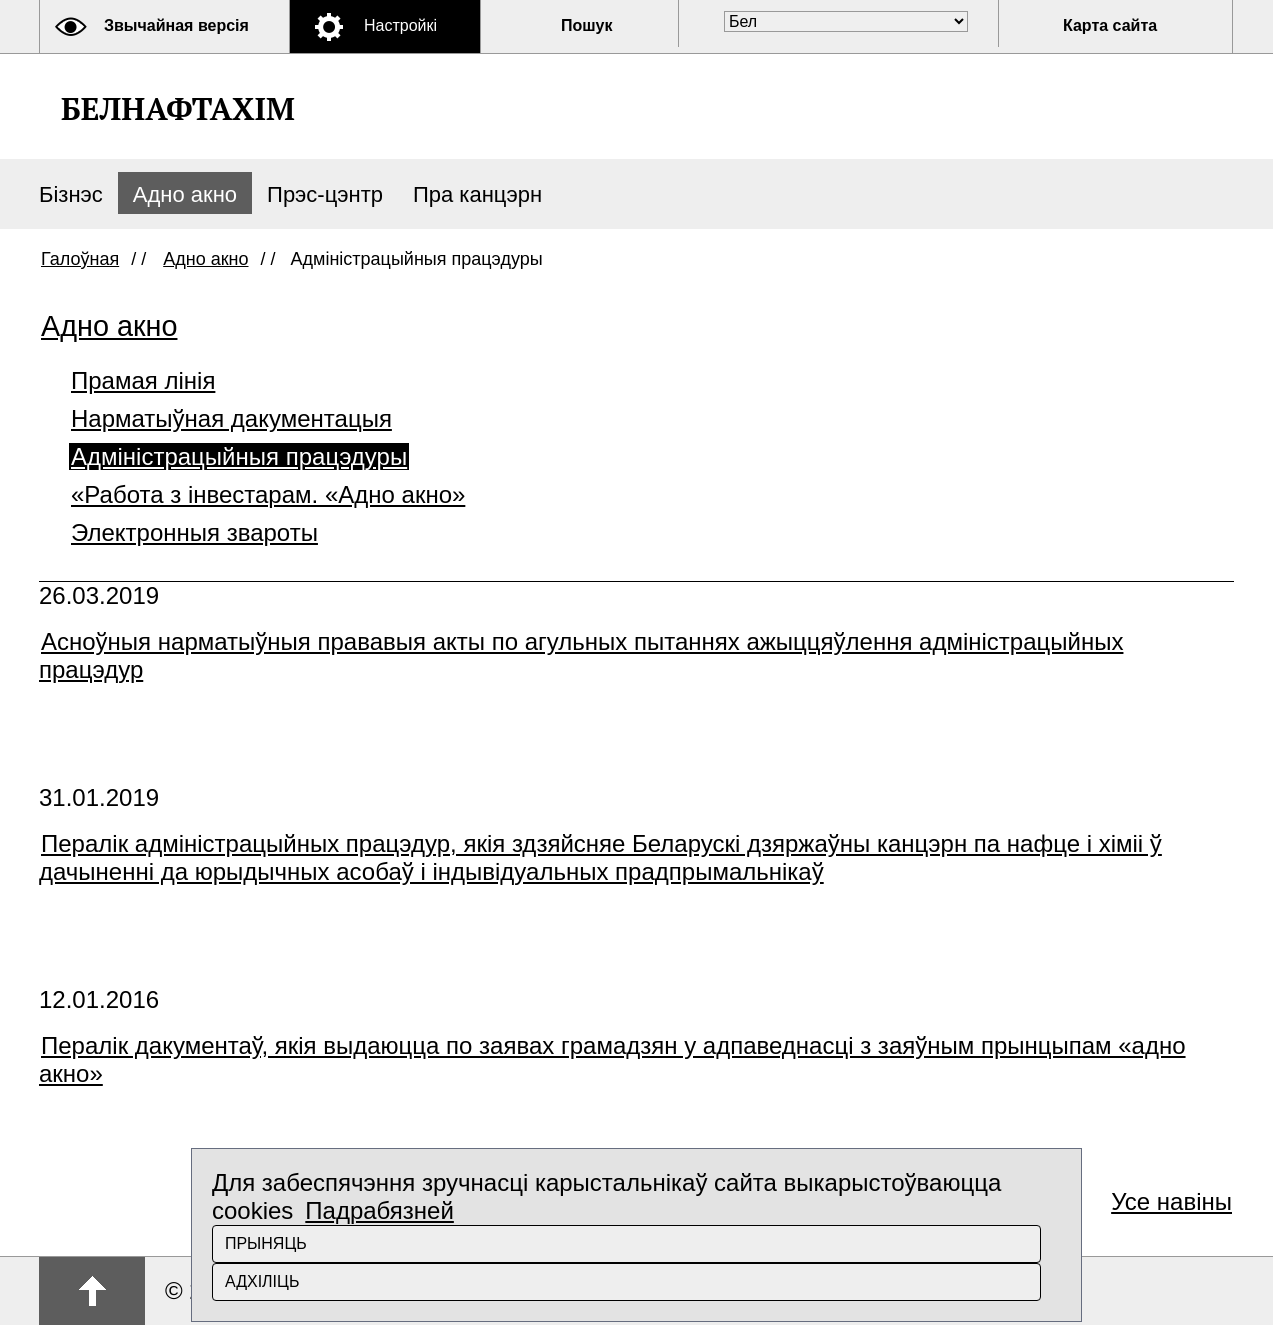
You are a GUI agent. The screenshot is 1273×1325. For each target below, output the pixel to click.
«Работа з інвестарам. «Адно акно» (268, 494)
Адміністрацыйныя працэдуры (239, 456)
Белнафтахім (178, 108)
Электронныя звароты (194, 532)
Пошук (587, 25)
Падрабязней (379, 1210)
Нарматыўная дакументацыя (231, 418)
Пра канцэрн (477, 194)
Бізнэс (71, 194)
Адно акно (185, 194)
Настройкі (400, 25)
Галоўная (80, 259)
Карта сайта (1110, 25)
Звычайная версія (176, 25)
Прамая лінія (143, 380)
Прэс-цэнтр (325, 194)
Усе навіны (1171, 1201)
